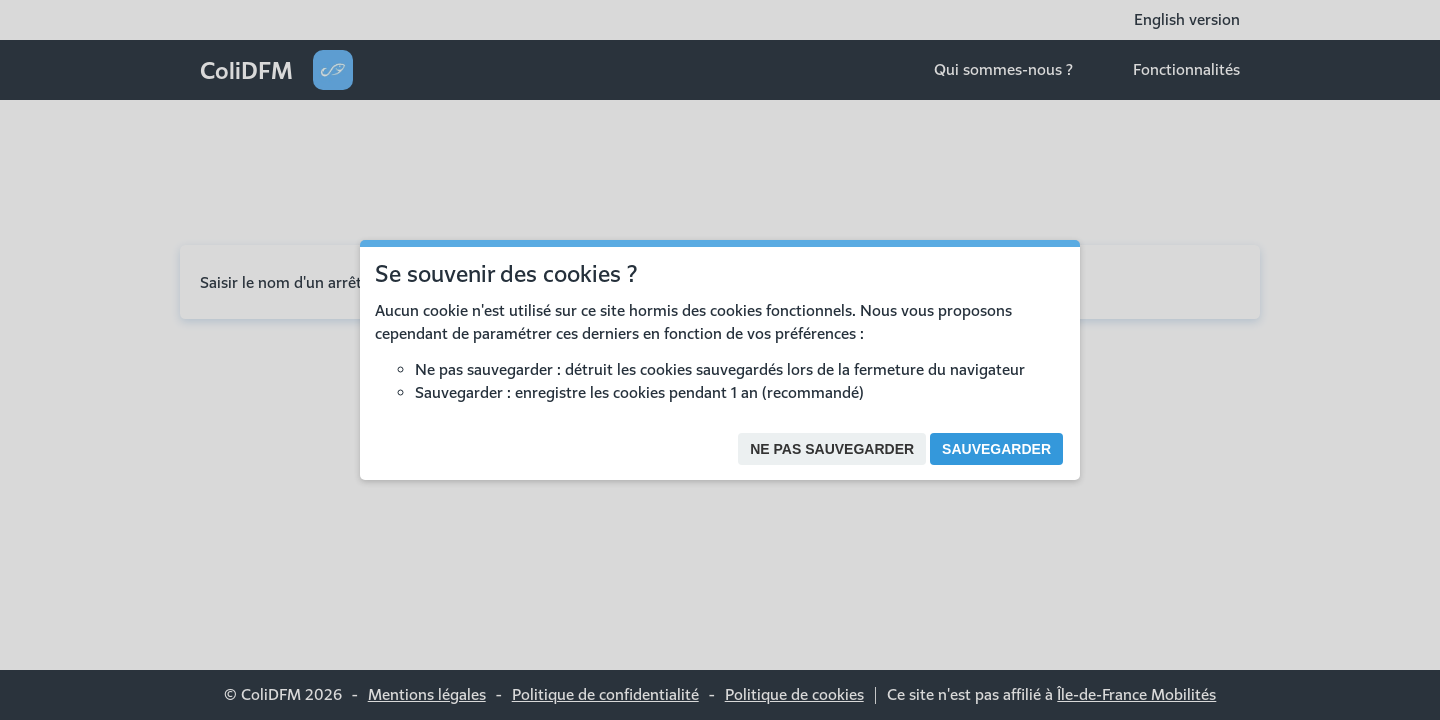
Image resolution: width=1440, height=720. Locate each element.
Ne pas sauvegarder (832, 449)
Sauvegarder (996, 449)
